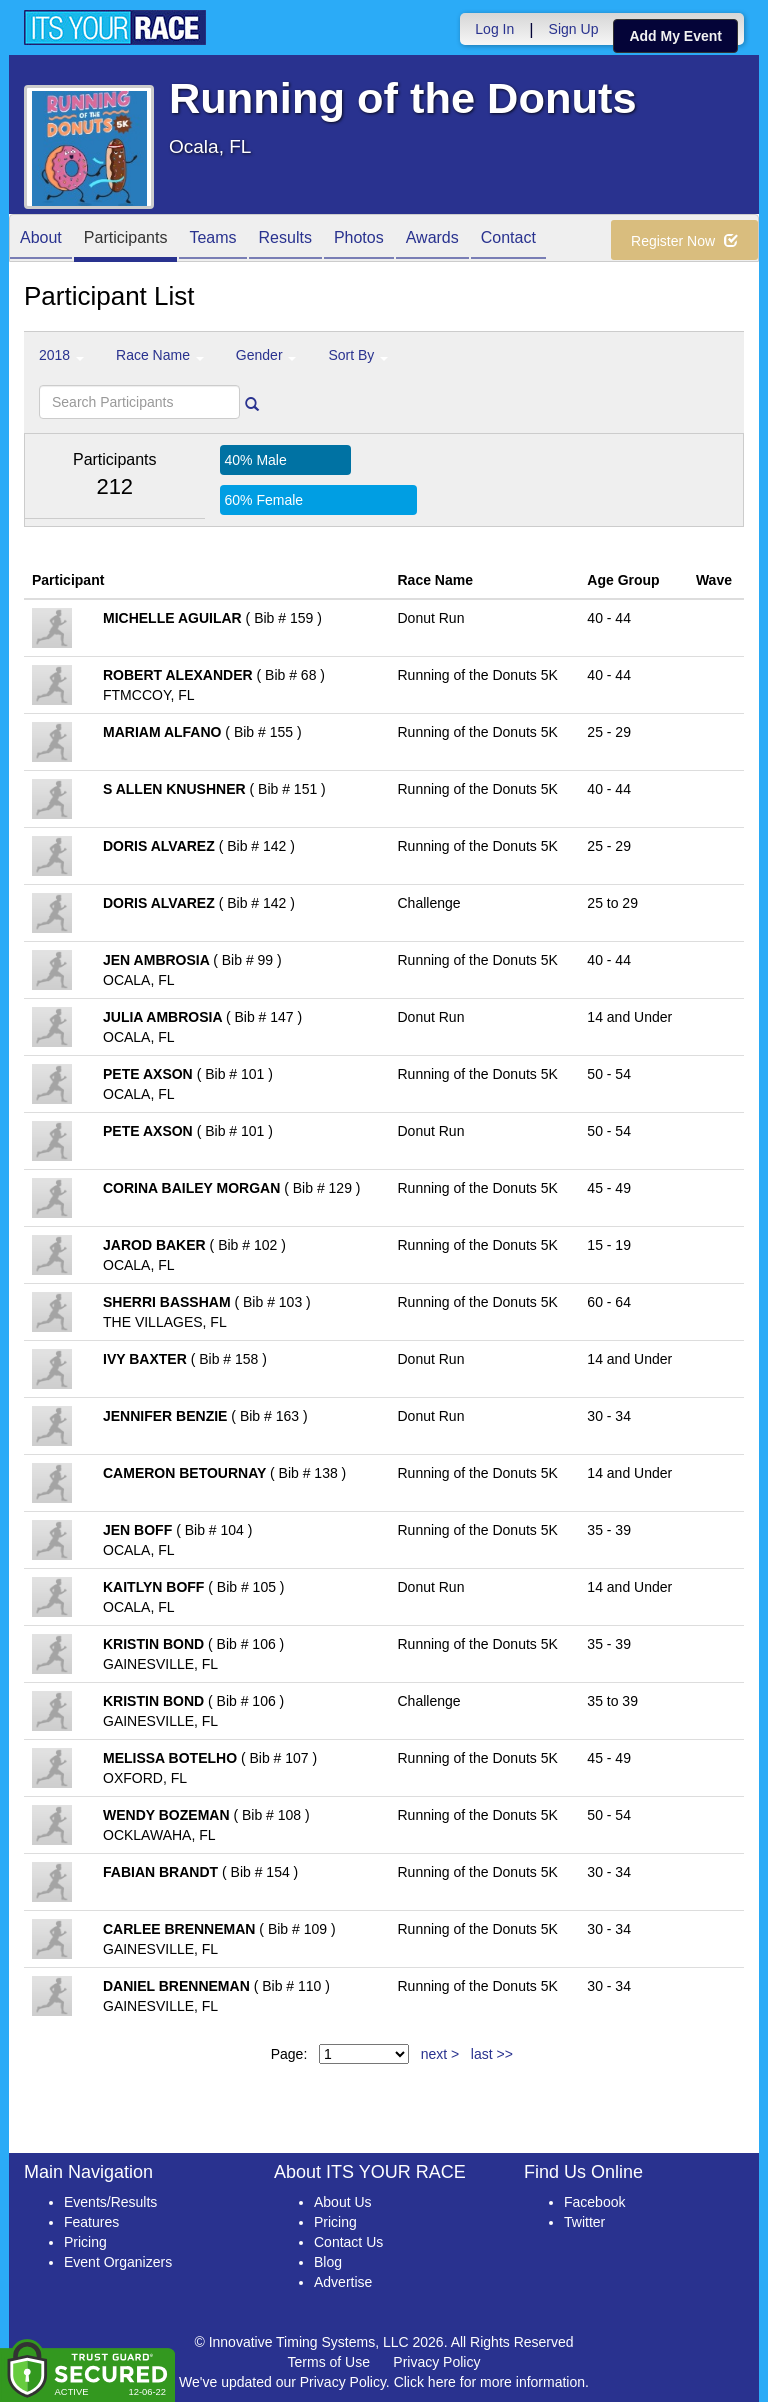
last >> (492, 2054)
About (41, 239)
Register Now (684, 241)
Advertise (343, 2282)
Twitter (584, 2222)
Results (285, 239)
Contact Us (348, 2242)
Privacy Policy (436, 2362)
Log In (494, 29)
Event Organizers (118, 2262)
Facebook (594, 2202)
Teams (212, 239)
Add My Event (675, 36)
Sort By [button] (358, 355)
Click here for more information (489, 2382)
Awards (432, 239)
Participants (126, 239)
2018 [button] (61, 355)
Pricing (85, 2242)
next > (440, 2054)
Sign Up (574, 29)
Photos (359, 239)
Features (91, 2222)
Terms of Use (329, 2362)
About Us (343, 2202)
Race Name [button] (160, 355)
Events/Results (110, 2202)
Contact (508, 239)
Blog (328, 2262)
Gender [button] (266, 355)
